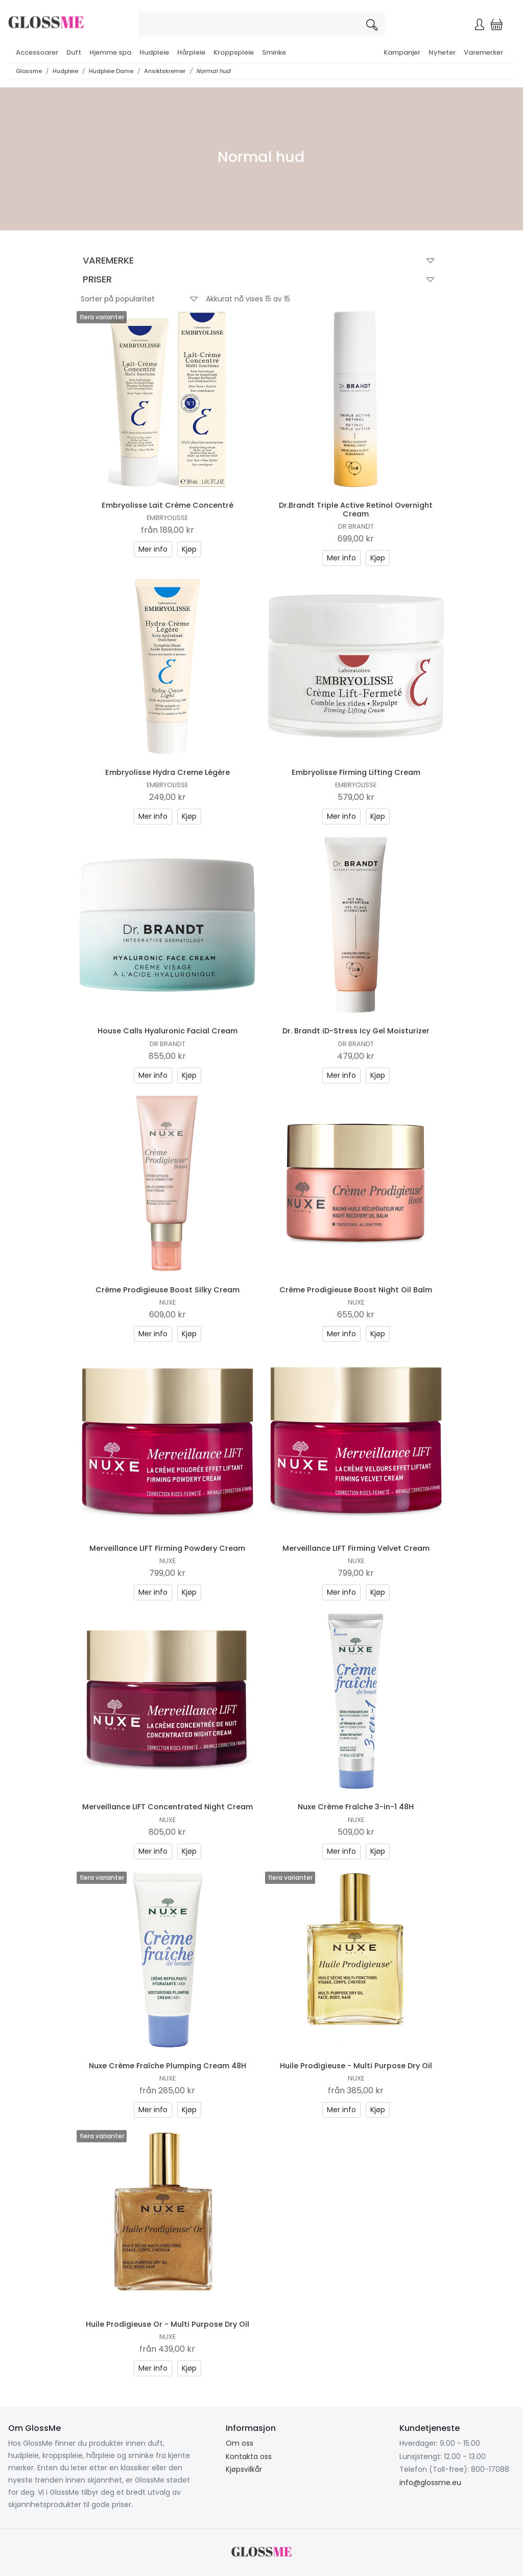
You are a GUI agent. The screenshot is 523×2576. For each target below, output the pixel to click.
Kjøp (189, 549)
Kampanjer (402, 52)
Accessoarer (37, 52)
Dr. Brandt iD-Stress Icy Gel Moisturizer (356, 1031)
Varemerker (483, 52)
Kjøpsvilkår (244, 2469)
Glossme (29, 71)
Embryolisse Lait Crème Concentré (167, 505)
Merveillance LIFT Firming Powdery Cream (167, 1548)
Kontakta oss (249, 2456)
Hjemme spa (110, 52)
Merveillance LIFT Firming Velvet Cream (356, 1548)
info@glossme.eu (430, 2482)
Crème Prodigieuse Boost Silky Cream (168, 1290)
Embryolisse (167, 517)
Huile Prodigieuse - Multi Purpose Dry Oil (356, 2066)
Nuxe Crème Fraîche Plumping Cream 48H (167, 2066)
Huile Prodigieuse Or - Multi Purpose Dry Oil (167, 2324)
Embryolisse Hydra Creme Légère (167, 772)
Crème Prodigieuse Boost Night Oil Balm (355, 1290)
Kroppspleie (233, 52)
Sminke (274, 52)
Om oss (239, 2443)
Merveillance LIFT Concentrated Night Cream (167, 1807)
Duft (73, 52)
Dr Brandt (356, 526)
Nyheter (442, 52)
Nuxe (167, 1302)
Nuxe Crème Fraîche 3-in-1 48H (356, 1807)
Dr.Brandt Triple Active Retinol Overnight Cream (356, 509)
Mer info (153, 549)
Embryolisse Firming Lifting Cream (356, 772)
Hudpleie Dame (111, 71)
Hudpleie (154, 52)
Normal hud (213, 71)
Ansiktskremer (164, 71)
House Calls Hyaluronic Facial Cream (167, 1031)
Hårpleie (191, 52)
